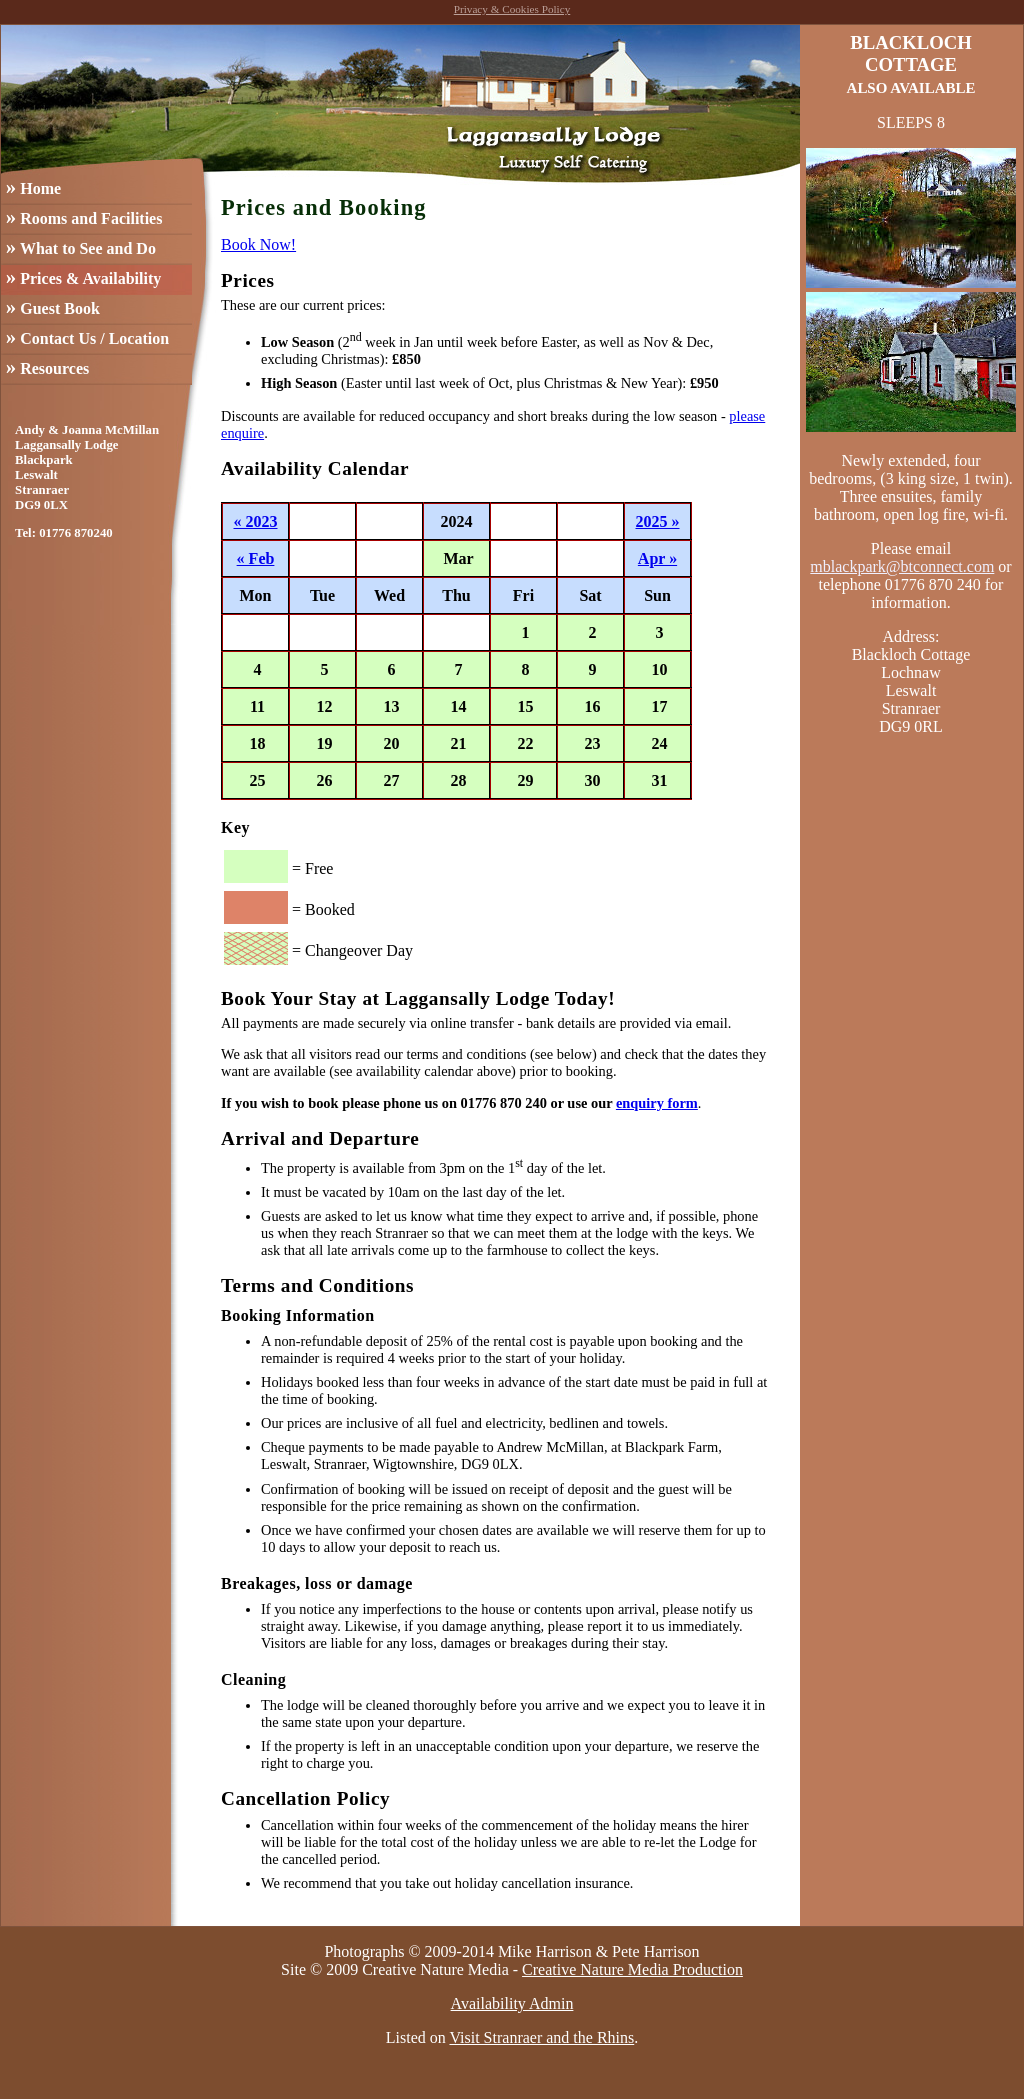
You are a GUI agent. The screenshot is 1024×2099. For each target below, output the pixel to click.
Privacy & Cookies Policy (512, 9)
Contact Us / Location (87, 336)
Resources (47, 366)
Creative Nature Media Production (632, 1969)
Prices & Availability (83, 276)
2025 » (658, 521)
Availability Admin (512, 2003)
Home (33, 186)
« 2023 (256, 521)
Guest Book (53, 306)
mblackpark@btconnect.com (902, 566)
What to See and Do (81, 246)
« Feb (256, 558)
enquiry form (657, 1103)
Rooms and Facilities (84, 216)
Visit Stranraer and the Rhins (541, 2037)
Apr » (657, 558)
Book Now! (258, 244)
